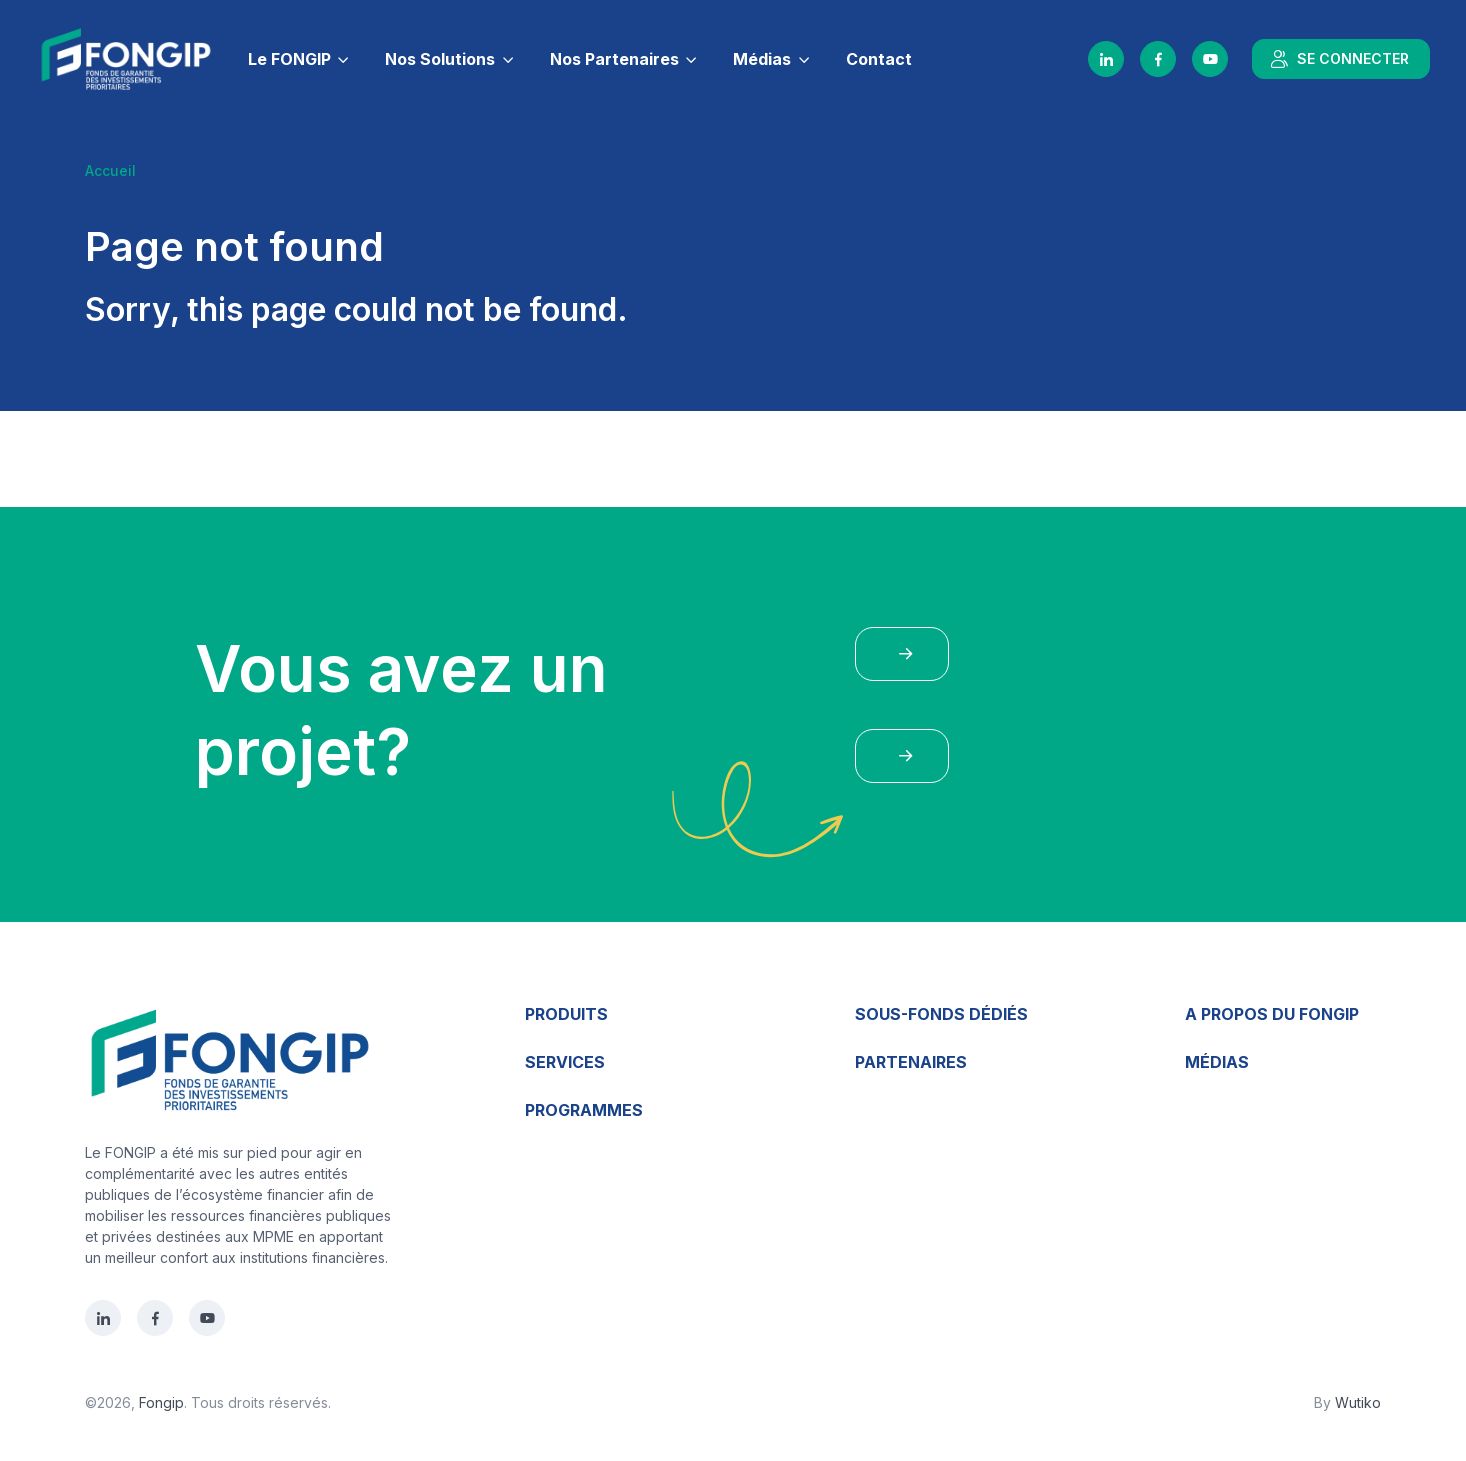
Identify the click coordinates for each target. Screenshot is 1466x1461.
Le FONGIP (289, 59)
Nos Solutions (440, 59)
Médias (762, 59)
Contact (879, 59)
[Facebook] (1158, 59)
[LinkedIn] (1106, 59)
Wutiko (1358, 1402)
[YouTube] (1210, 59)
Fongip (161, 1402)
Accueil (110, 170)
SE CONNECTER (1339, 59)
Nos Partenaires (614, 59)
